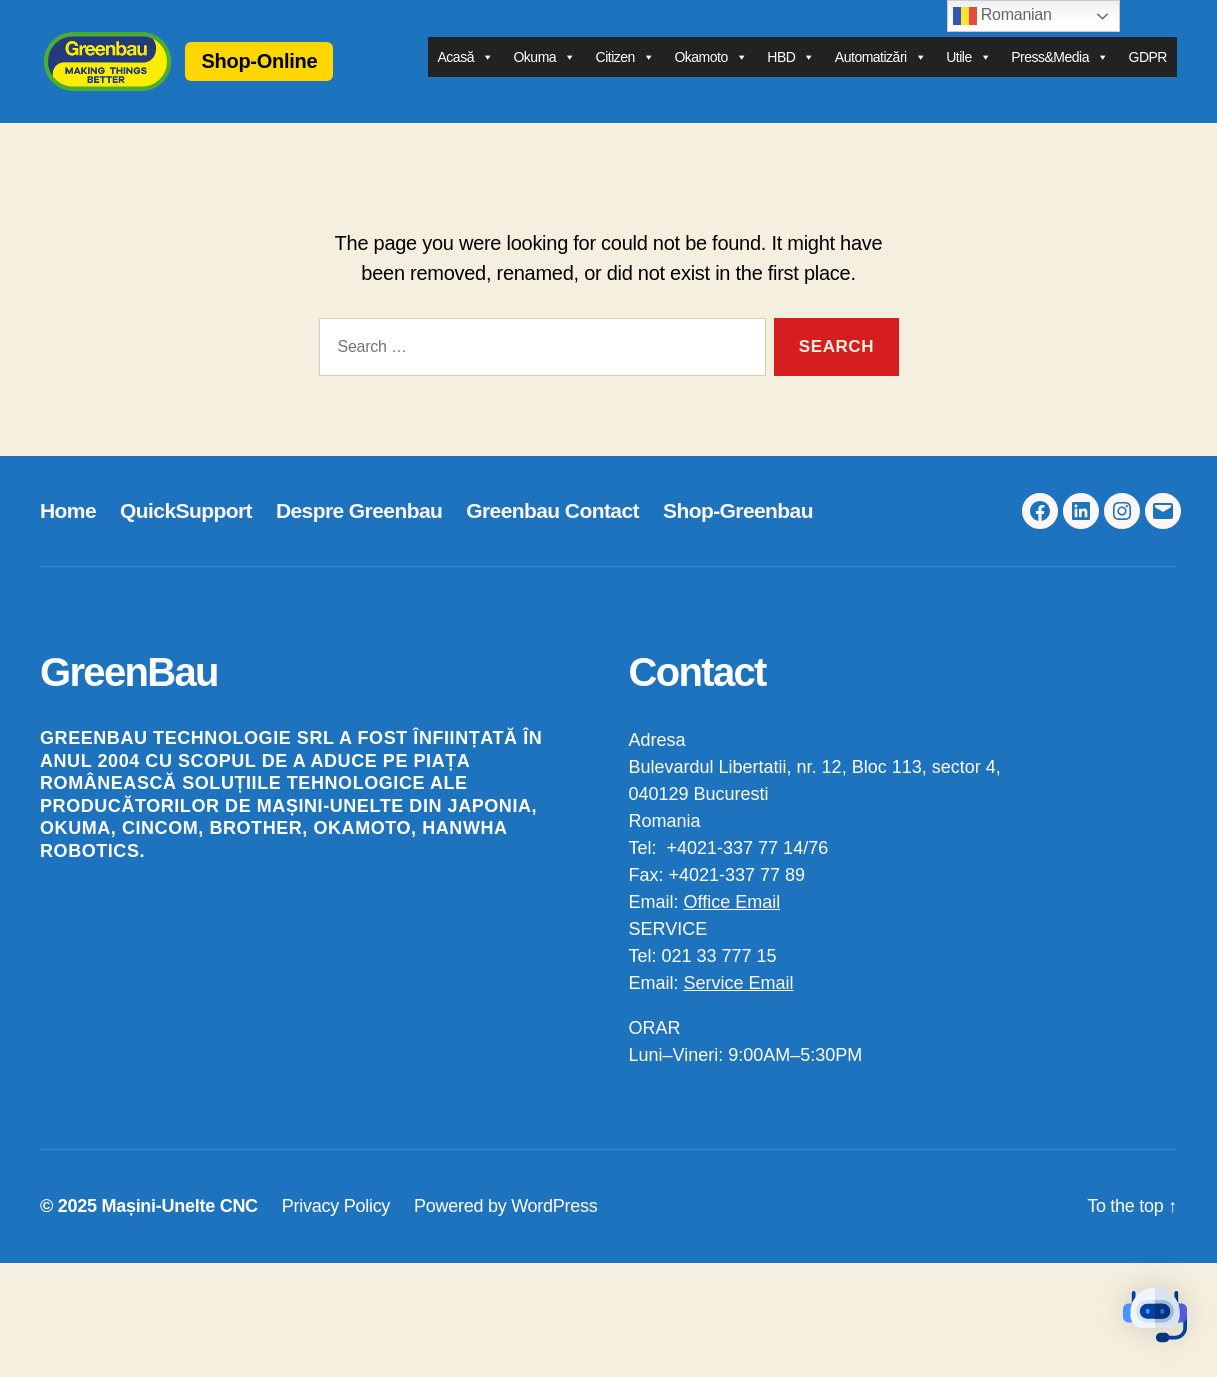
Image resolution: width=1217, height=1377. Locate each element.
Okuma (544, 69)
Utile (968, 69)
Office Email (732, 926)
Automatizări (880, 69)
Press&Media (1059, 69)
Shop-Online (307, 72)
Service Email (739, 1007)
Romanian (1002, 16)
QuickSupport (186, 533)
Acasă (466, 69)
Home (68, 533)
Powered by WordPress (505, 1230)
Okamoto (710, 69)
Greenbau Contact (552, 533)
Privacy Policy (336, 1230)
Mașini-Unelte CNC (179, 1230)
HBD (791, 69)
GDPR (1148, 69)
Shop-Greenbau (738, 533)
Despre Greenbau (359, 533)
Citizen (625, 69)
